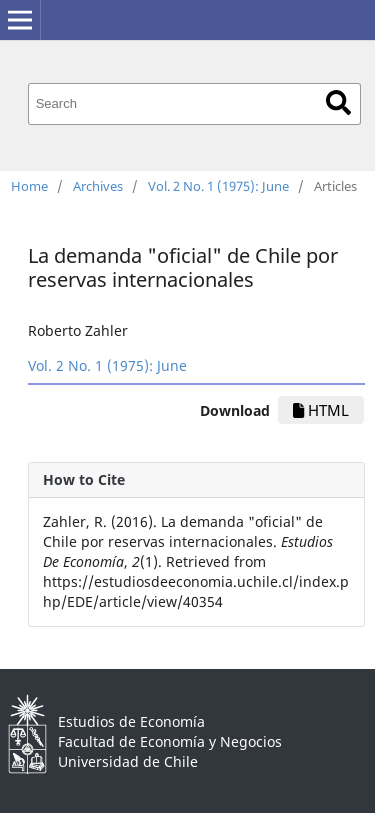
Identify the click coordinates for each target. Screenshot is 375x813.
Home (29, 186)
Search (338, 102)
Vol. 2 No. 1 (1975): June (218, 186)
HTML (321, 410)
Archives (98, 186)
